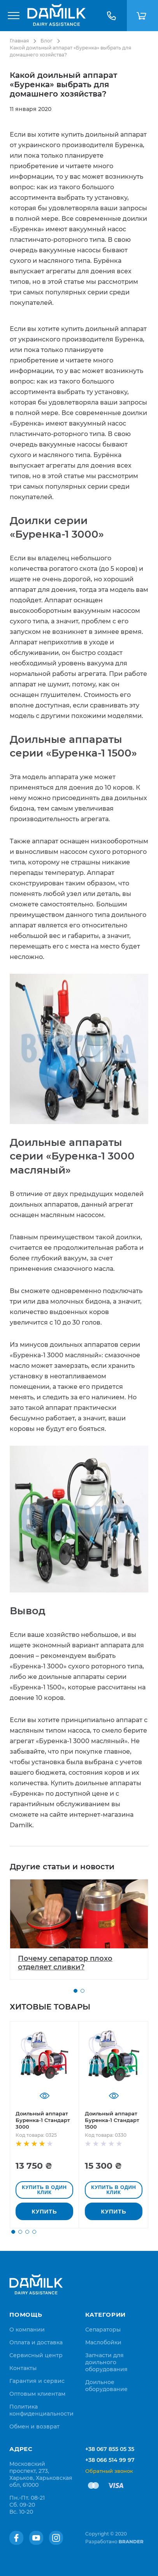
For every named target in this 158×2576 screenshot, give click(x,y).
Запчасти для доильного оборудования (106, 2362)
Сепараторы (103, 2329)
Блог (46, 41)
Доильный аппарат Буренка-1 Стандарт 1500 (112, 2120)
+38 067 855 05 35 (109, 2449)
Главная (19, 41)
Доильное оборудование (106, 2386)
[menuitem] (27, 2329)
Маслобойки (103, 2342)
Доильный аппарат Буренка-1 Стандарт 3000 (43, 2120)
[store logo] (56, 15)
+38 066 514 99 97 (110, 2459)
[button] (75, 1990)
